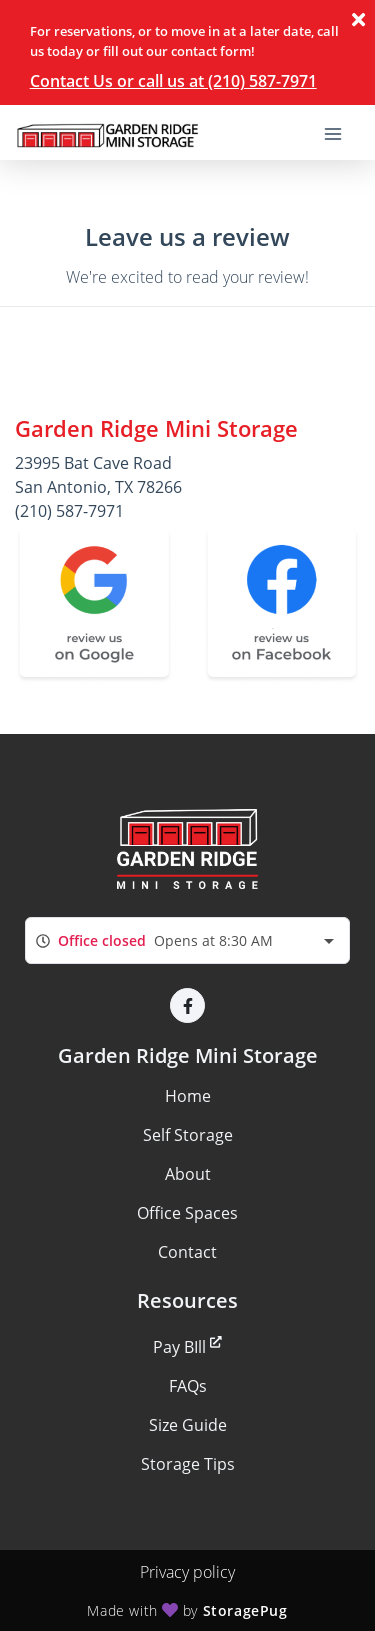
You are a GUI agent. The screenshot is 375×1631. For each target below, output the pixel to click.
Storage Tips (188, 1464)
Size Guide (188, 1425)
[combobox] (187, 940)
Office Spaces (187, 1213)
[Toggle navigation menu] (341, 133)
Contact (187, 1252)
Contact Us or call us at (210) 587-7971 (173, 81)
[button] (187, 1005)
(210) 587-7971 (69, 511)
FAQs (188, 1386)
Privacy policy (187, 1572)
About (188, 1174)
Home (188, 1096)
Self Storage (188, 1135)
